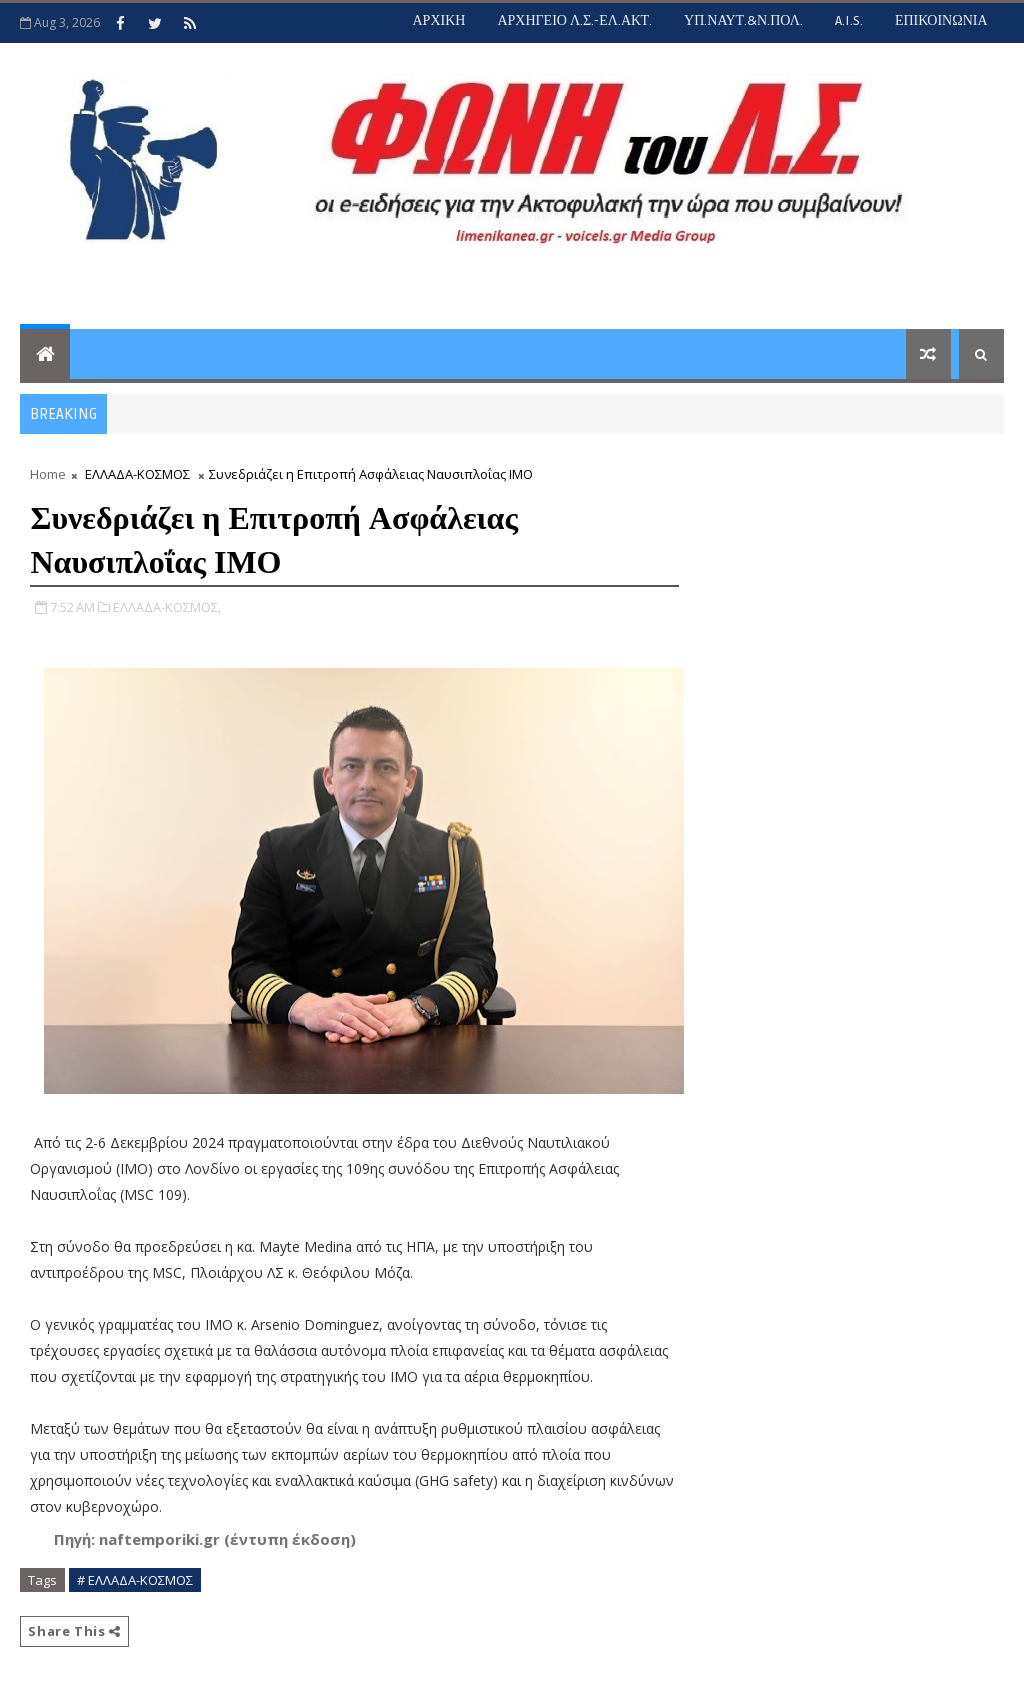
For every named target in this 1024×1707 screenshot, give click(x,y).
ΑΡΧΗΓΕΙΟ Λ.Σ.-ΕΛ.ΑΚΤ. (574, 20)
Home (48, 474)
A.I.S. (849, 20)
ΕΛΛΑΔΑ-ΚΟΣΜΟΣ (137, 474)
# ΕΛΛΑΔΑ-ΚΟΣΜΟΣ (135, 1580)
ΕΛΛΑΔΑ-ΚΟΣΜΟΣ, (167, 607)
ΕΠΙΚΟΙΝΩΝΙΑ (941, 20)
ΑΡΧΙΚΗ (438, 20)
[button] (205, 1539)
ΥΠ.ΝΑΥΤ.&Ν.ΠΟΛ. (743, 20)
